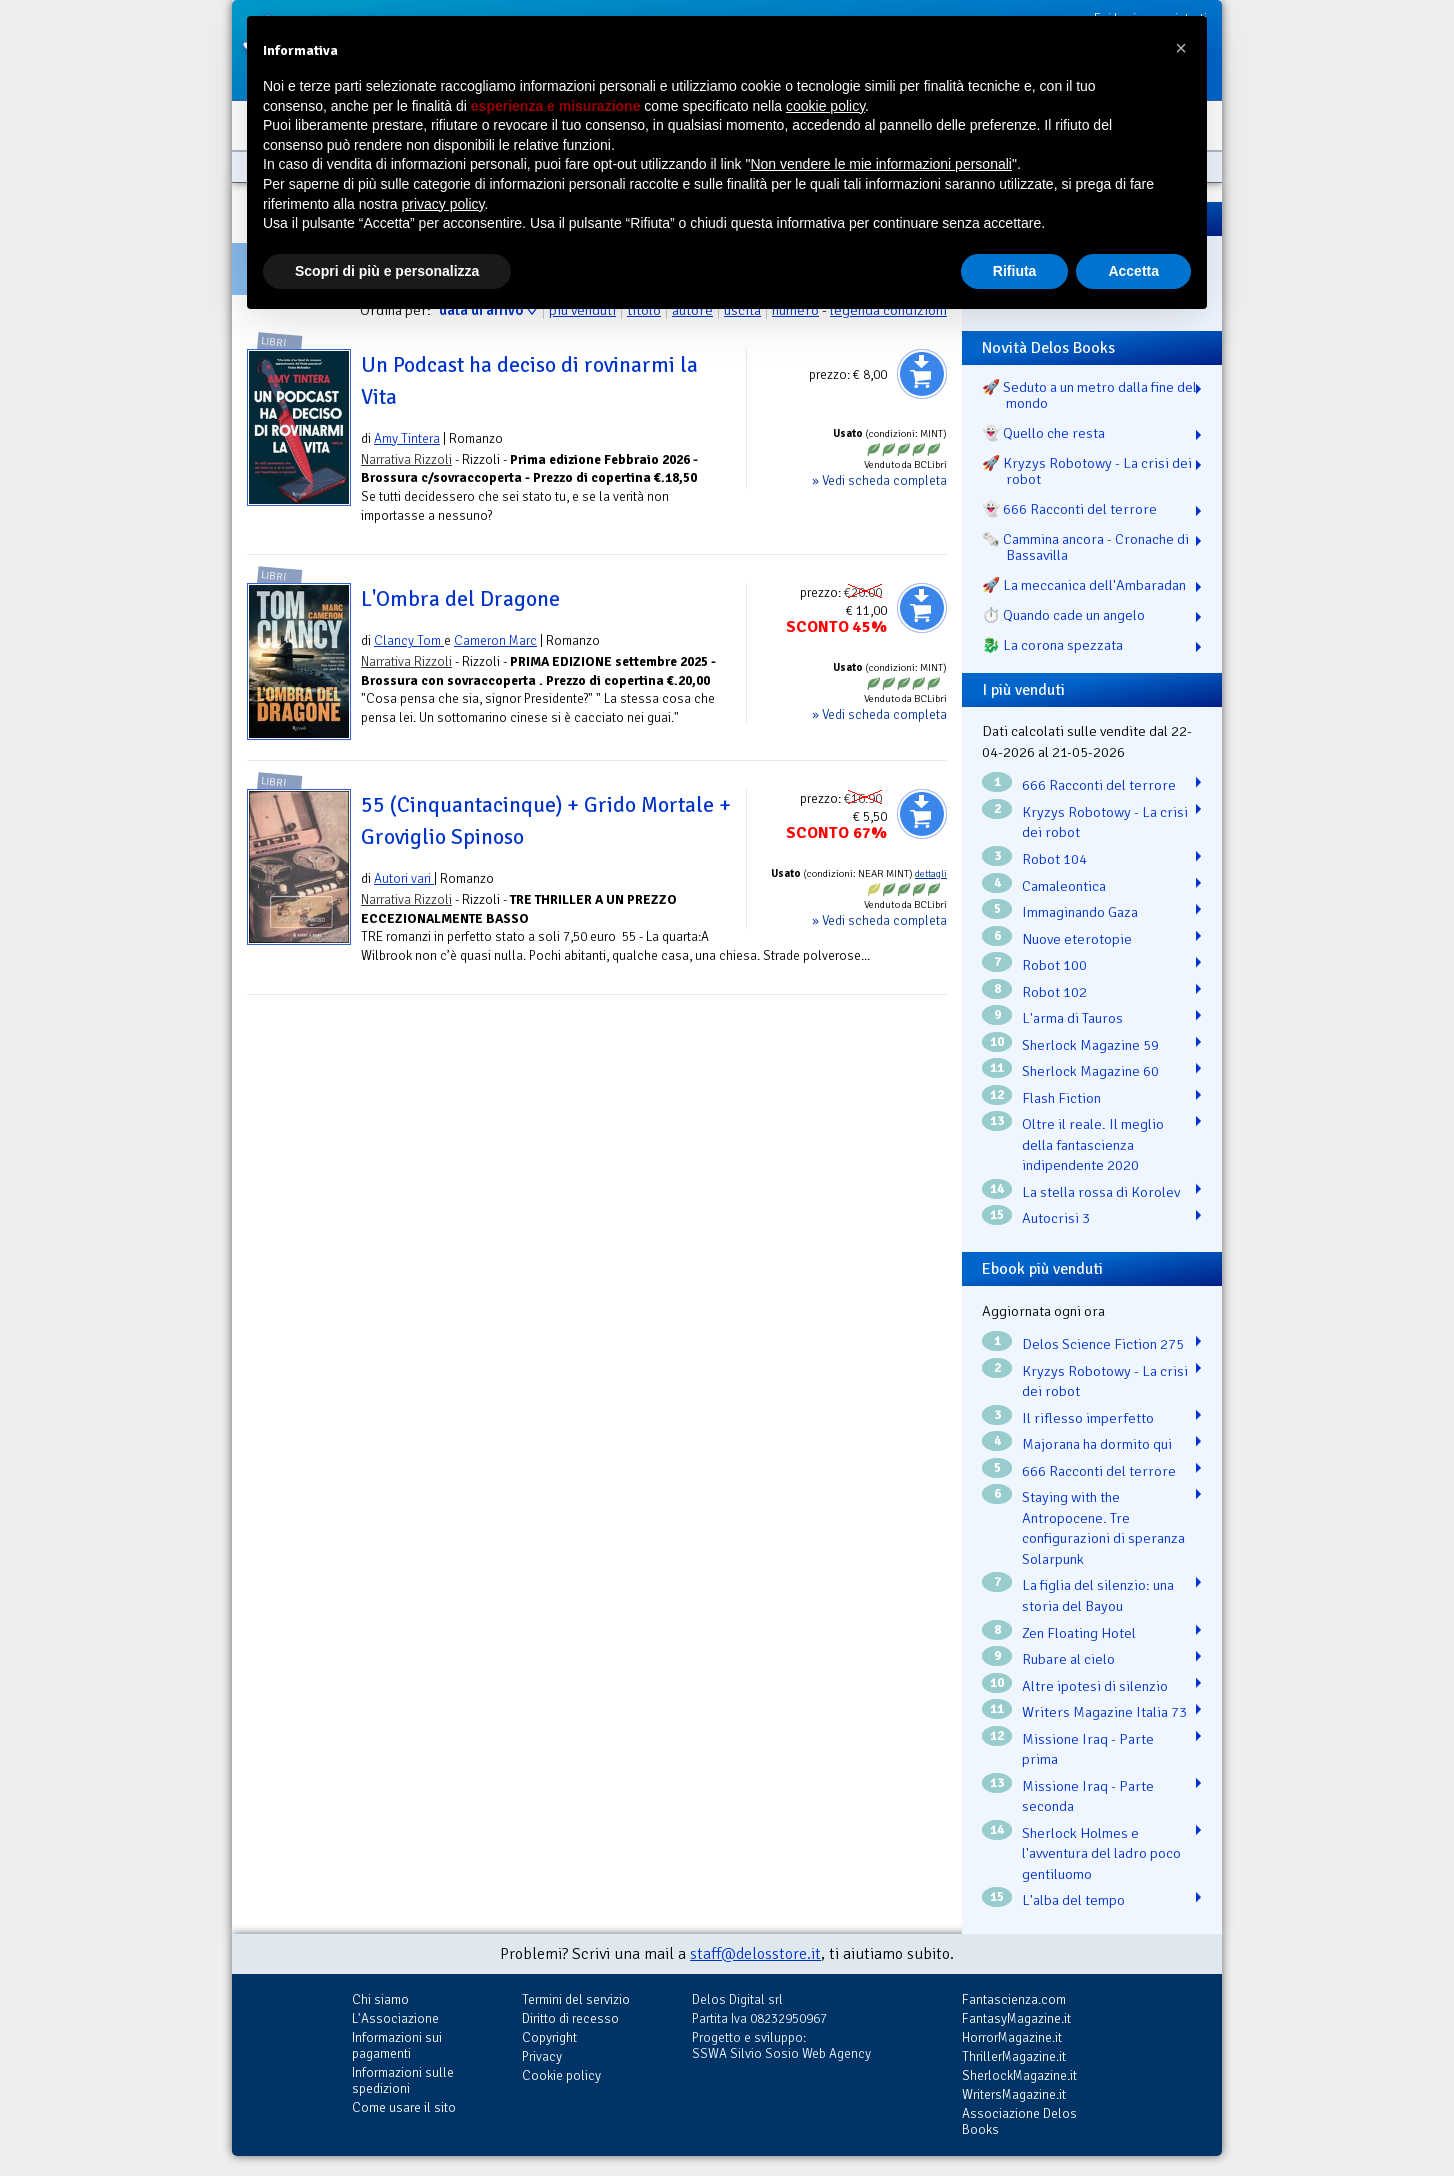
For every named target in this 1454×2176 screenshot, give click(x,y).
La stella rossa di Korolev (1101, 1192)
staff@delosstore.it (755, 1954)
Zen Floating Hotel (1079, 1633)
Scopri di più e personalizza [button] (387, 271)
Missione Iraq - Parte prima (1088, 1749)
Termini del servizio (576, 1999)
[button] (1181, 48)
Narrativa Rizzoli (406, 459)
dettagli (931, 874)
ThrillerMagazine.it (1014, 2056)
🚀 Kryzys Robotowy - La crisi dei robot (1087, 471)
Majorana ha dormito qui (1097, 1444)
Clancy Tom (409, 640)
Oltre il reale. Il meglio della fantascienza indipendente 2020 (1093, 1144)
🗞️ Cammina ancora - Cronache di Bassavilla (1085, 547)
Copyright (549, 2037)
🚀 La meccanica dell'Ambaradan (1084, 585)
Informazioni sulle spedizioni (403, 2080)
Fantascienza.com (1014, 1999)
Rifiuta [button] (1015, 271)
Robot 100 (1054, 965)
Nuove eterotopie (1077, 939)
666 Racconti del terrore (1099, 785)
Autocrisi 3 (1056, 1218)
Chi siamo (380, 1999)
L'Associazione (395, 2018)
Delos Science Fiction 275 (1103, 1344)
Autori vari (404, 878)
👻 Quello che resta (1043, 433)
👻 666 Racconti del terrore (1069, 509)
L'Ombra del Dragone (460, 599)
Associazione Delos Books (1019, 2121)
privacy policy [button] (443, 204)
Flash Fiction (1061, 1098)
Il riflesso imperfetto (1088, 1418)
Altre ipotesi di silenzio (1095, 1686)
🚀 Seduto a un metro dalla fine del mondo (1089, 395)
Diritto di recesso (570, 2018)
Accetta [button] (1133, 271)
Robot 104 (1054, 859)
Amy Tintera (407, 438)
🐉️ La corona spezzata (1052, 645)
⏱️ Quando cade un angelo (1063, 615)
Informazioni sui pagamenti (397, 2045)
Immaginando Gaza (1080, 912)
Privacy (542, 2056)
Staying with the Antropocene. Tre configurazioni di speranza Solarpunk (1103, 1528)
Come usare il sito (404, 2107)
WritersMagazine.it (1014, 2094)
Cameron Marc (495, 640)
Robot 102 (1054, 992)
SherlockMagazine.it (1019, 2075)
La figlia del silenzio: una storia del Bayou (1098, 1595)
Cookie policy (561, 2075)
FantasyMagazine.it (1016, 2018)
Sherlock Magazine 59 (1090, 1045)
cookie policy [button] (825, 106)
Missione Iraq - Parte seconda (1088, 1796)
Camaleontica (1064, 886)
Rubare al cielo (1068, 1659)
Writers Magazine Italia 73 (1104, 1712)
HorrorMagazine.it (1012, 2037)
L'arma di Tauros (1072, 1018)
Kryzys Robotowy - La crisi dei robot (1105, 822)
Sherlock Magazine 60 (1090, 1071)
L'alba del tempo (1073, 1900)
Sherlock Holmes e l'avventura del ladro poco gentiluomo (1101, 1853)
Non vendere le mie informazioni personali (880, 164)
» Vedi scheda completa (879, 480)
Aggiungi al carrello (922, 374)
